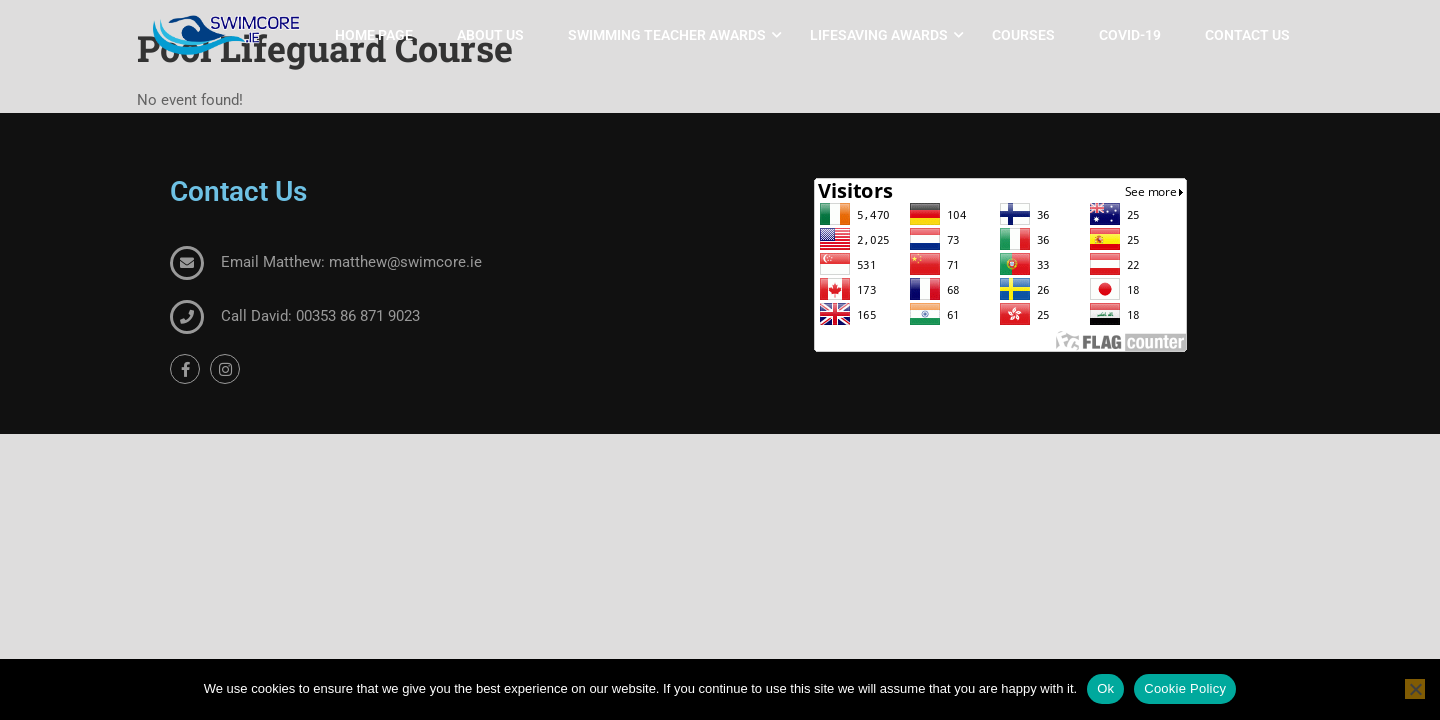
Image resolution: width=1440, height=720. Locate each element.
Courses (1023, 35)
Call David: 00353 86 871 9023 (320, 316)
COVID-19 (1130, 35)
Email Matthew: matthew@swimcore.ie (351, 262)
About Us (490, 35)
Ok (1105, 688)
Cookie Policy (1185, 688)
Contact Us (1247, 35)
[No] (1415, 689)
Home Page (374, 35)
